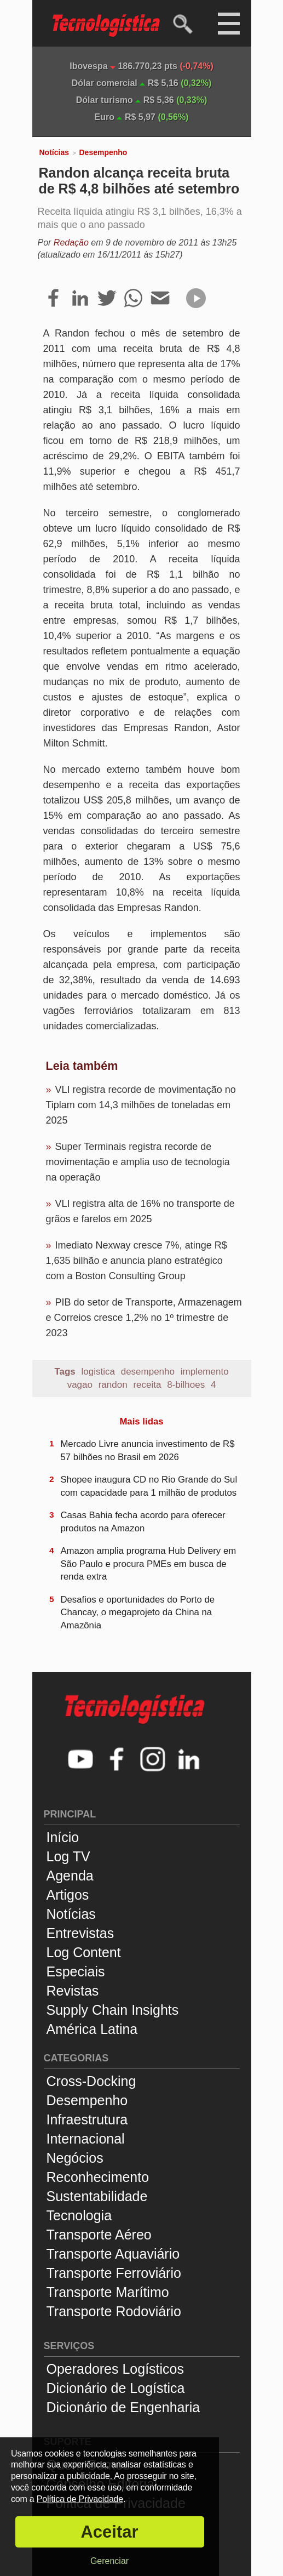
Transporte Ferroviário (114, 2273)
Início (63, 1837)
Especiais (76, 1971)
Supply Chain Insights (113, 2010)
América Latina (92, 2029)
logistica (98, 1371)
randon (113, 1385)
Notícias (54, 152)
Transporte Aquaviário (113, 2253)
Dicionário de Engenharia (123, 2407)
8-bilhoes (186, 1385)
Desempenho (103, 152)
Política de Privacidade (80, 2499)
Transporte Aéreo (99, 2234)
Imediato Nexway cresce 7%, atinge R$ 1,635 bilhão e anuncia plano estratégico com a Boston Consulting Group (136, 1260)
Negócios (75, 2157)
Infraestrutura (87, 2119)
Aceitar (109, 2531)
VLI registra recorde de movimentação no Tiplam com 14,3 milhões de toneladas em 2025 (141, 1105)
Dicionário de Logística (116, 2388)
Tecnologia (79, 2215)
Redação (71, 242)
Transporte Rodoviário (114, 2311)
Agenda (70, 1875)
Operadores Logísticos (115, 2368)
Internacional (86, 2138)
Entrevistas (80, 1933)
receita (147, 1385)
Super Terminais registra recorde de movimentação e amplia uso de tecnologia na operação (138, 1162)
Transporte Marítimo (108, 2292)
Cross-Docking (91, 2081)
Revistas (73, 1990)
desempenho (148, 1371)
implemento (205, 1371)
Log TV (68, 1856)
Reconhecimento (98, 2177)
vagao (80, 1385)
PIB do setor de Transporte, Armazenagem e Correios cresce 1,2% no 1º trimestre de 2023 (144, 1317)
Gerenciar (109, 2561)
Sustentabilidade (97, 2196)
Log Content (84, 1952)
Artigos (68, 1894)
